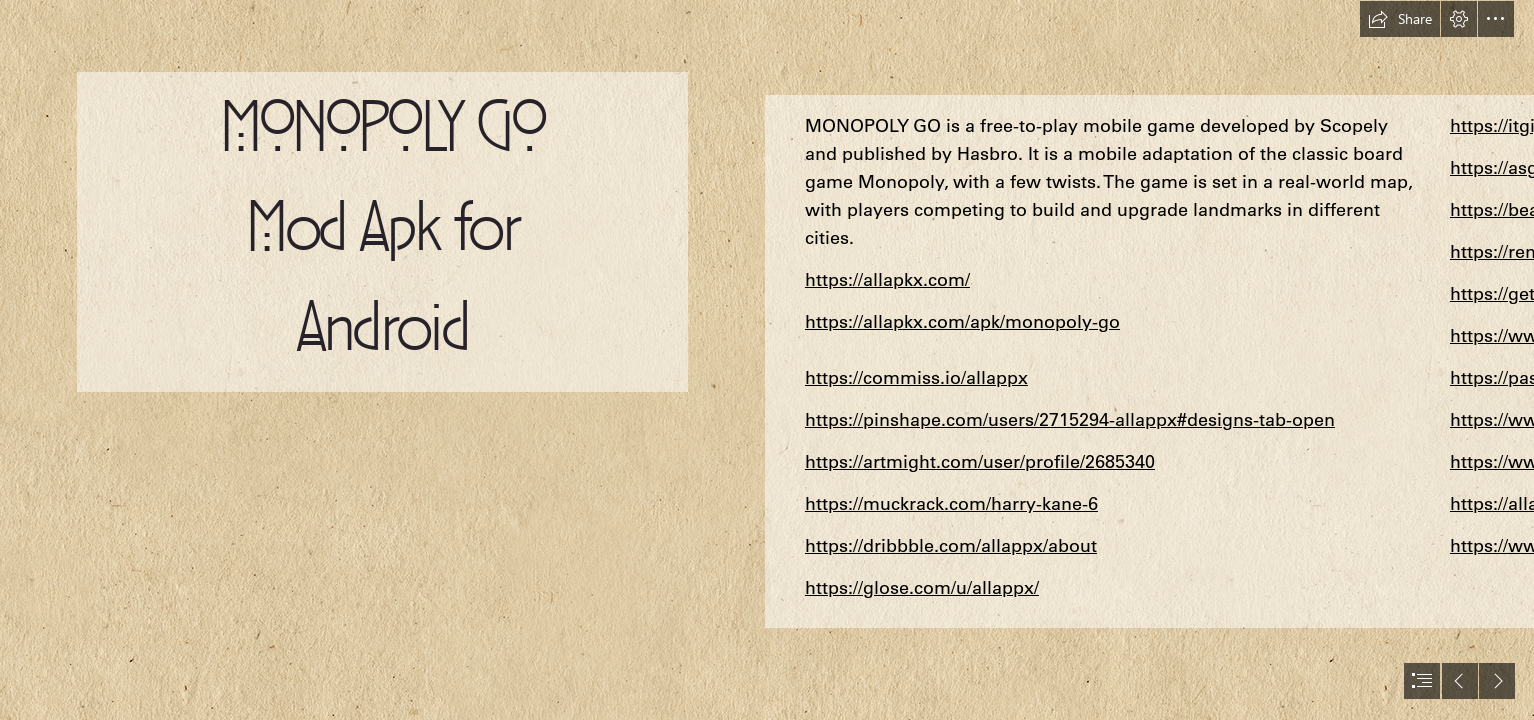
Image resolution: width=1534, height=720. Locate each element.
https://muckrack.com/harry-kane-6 (951, 503)
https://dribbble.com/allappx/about (951, 545)
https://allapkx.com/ (887, 279)
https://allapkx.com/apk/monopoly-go (962, 321)
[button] (1400, 19)
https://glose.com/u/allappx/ (922, 587)
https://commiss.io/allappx (916, 377)
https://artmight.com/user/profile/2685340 (980, 461)
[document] (767, 360)
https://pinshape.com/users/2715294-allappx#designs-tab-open (1070, 419)
